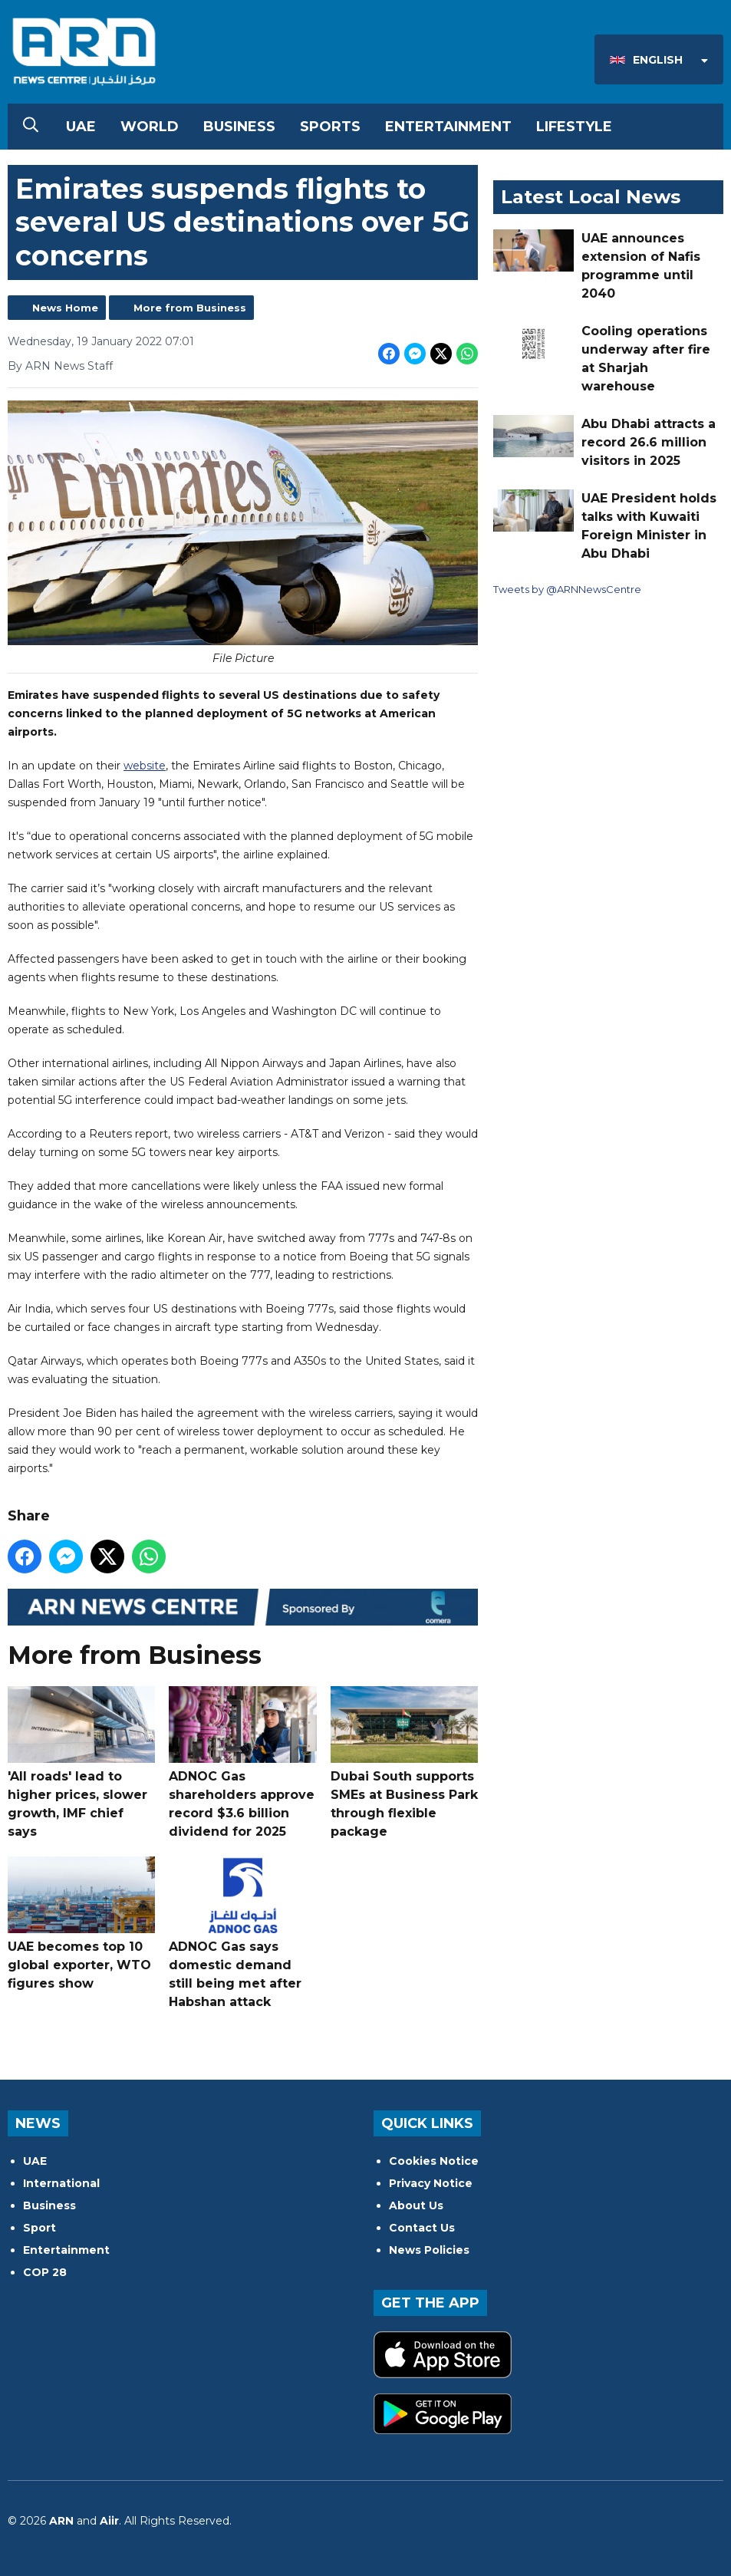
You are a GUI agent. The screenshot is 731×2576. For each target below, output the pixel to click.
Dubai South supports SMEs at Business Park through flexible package (404, 1761)
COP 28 (45, 2272)
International (61, 2183)
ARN (61, 2521)
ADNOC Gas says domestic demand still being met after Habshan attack (242, 1932)
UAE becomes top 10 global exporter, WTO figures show (81, 1923)
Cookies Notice (434, 2161)
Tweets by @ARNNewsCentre (567, 589)
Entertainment (448, 126)
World (149, 126)
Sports (330, 126)
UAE (81, 126)
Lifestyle (574, 126)
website (144, 765)
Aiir (109, 2521)
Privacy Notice (431, 2183)
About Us (416, 2205)
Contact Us (422, 2228)
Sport (39, 2228)
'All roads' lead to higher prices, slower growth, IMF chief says (81, 1761)
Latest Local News (590, 197)
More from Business (189, 307)
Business (239, 126)
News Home (65, 307)
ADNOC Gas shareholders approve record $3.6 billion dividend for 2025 (242, 1761)
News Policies (429, 2250)
